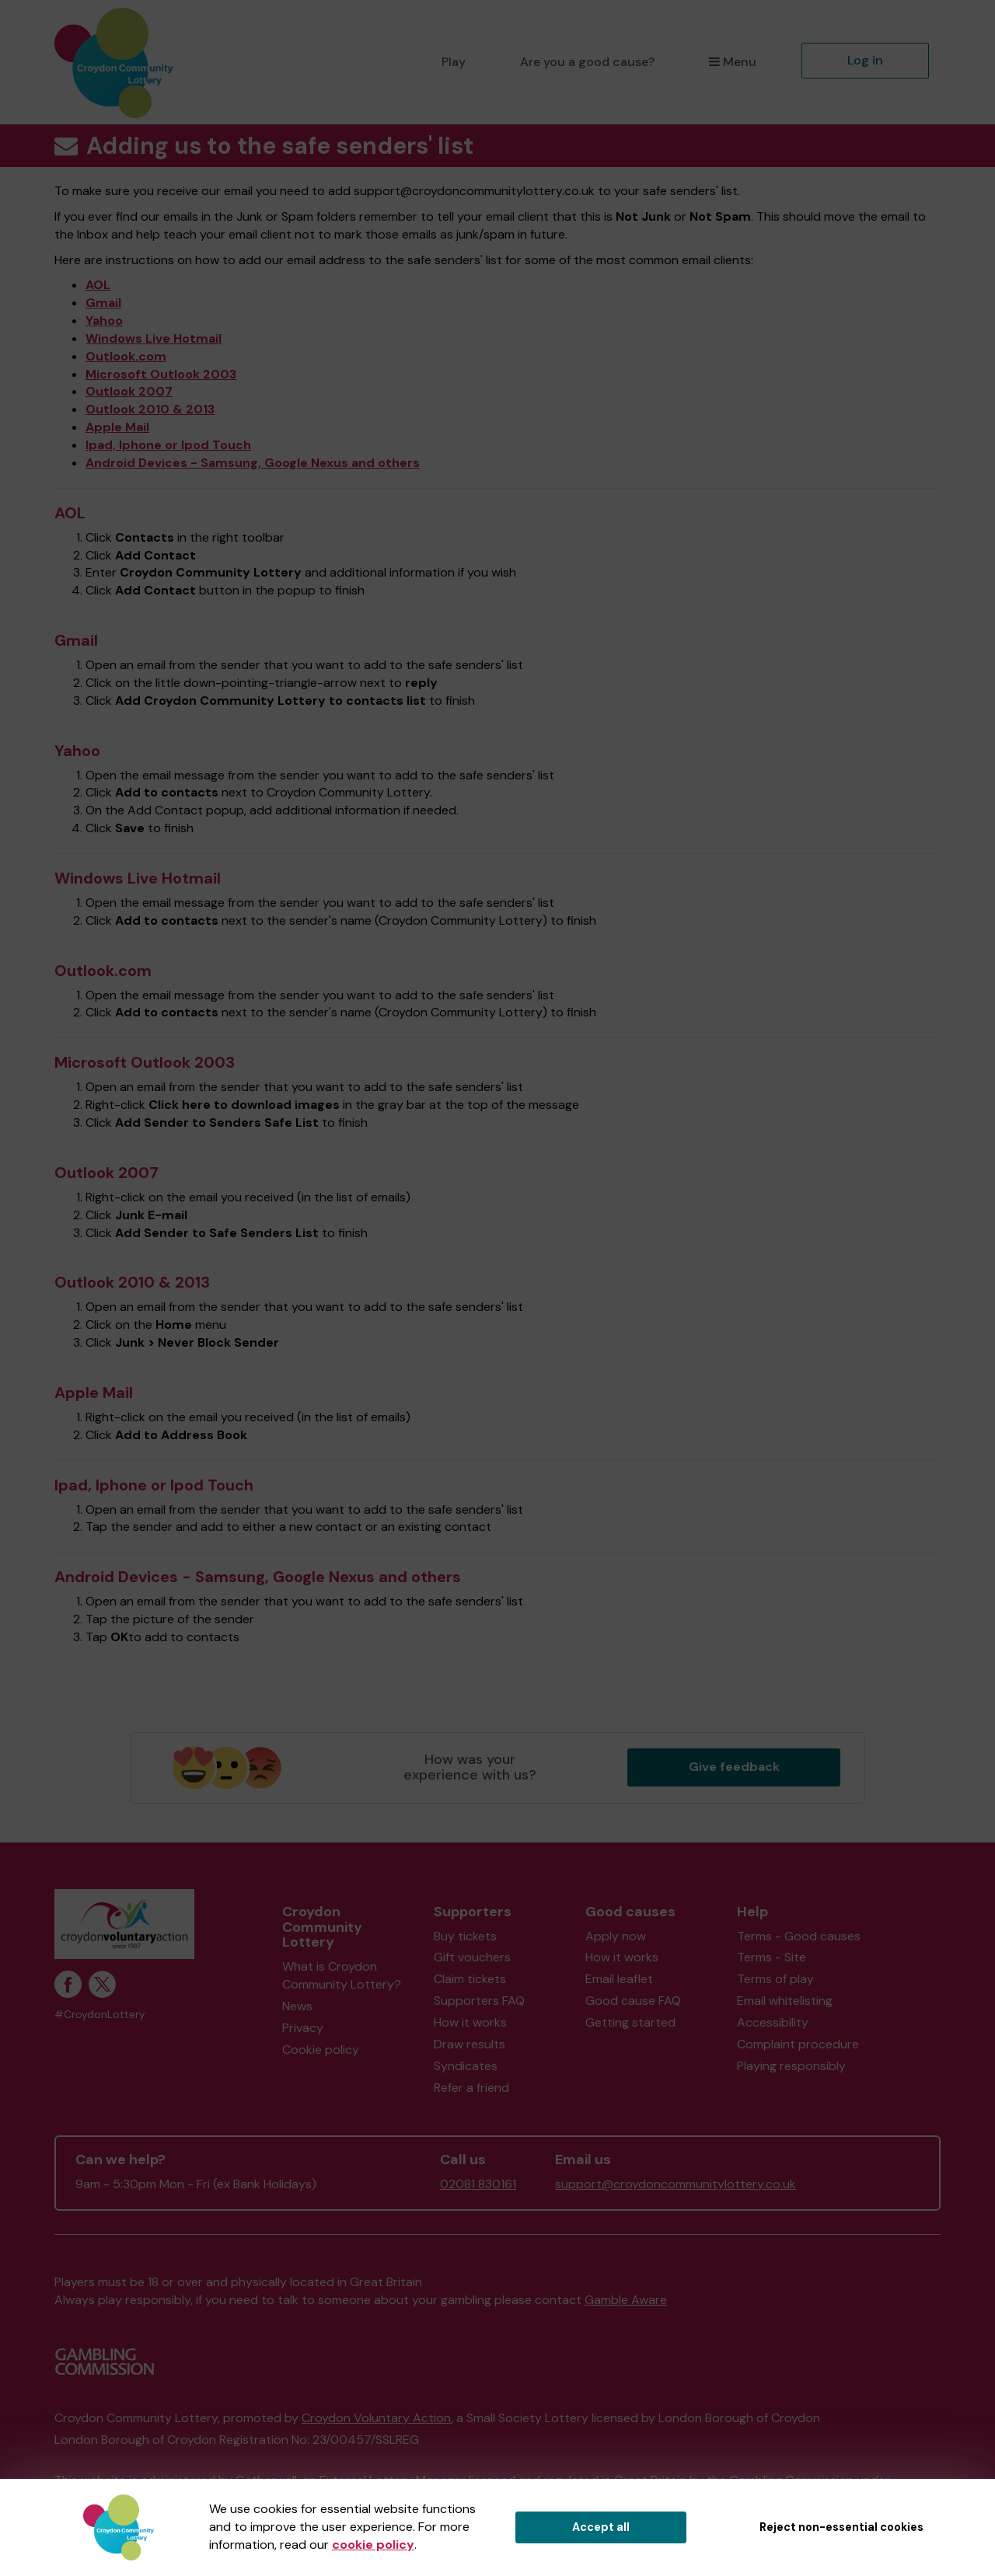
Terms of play (775, 1979)
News (297, 2006)
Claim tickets (470, 1979)
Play (454, 62)
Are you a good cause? (587, 62)
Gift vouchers (472, 1957)
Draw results (469, 2044)
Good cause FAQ (633, 2000)
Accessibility (772, 2022)
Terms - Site (771, 1957)
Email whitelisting (785, 2000)
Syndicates (466, 2066)
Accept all (601, 2527)
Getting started (630, 2022)
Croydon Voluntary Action (376, 2418)
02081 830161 (478, 2184)
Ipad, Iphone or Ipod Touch (168, 445)
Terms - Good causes (799, 1936)
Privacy (302, 2028)
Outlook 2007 (129, 391)
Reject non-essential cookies (841, 2527)
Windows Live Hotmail (154, 338)
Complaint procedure (798, 2044)
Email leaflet (619, 1979)
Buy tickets (465, 1936)
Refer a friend (471, 2087)
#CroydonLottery (99, 2014)
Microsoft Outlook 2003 (161, 374)
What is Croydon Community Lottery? (341, 1975)
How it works (470, 2022)
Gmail (103, 303)
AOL (98, 285)
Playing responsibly (791, 2066)
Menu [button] (732, 62)
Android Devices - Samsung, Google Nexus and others (253, 463)
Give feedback (734, 1767)
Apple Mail (117, 427)
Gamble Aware (626, 2300)
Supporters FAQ (479, 2000)
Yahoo (104, 320)
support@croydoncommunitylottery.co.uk (675, 2184)
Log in (865, 60)
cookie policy (373, 2544)
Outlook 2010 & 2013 (150, 409)
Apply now (615, 1936)
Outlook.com (126, 356)
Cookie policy (320, 2049)
